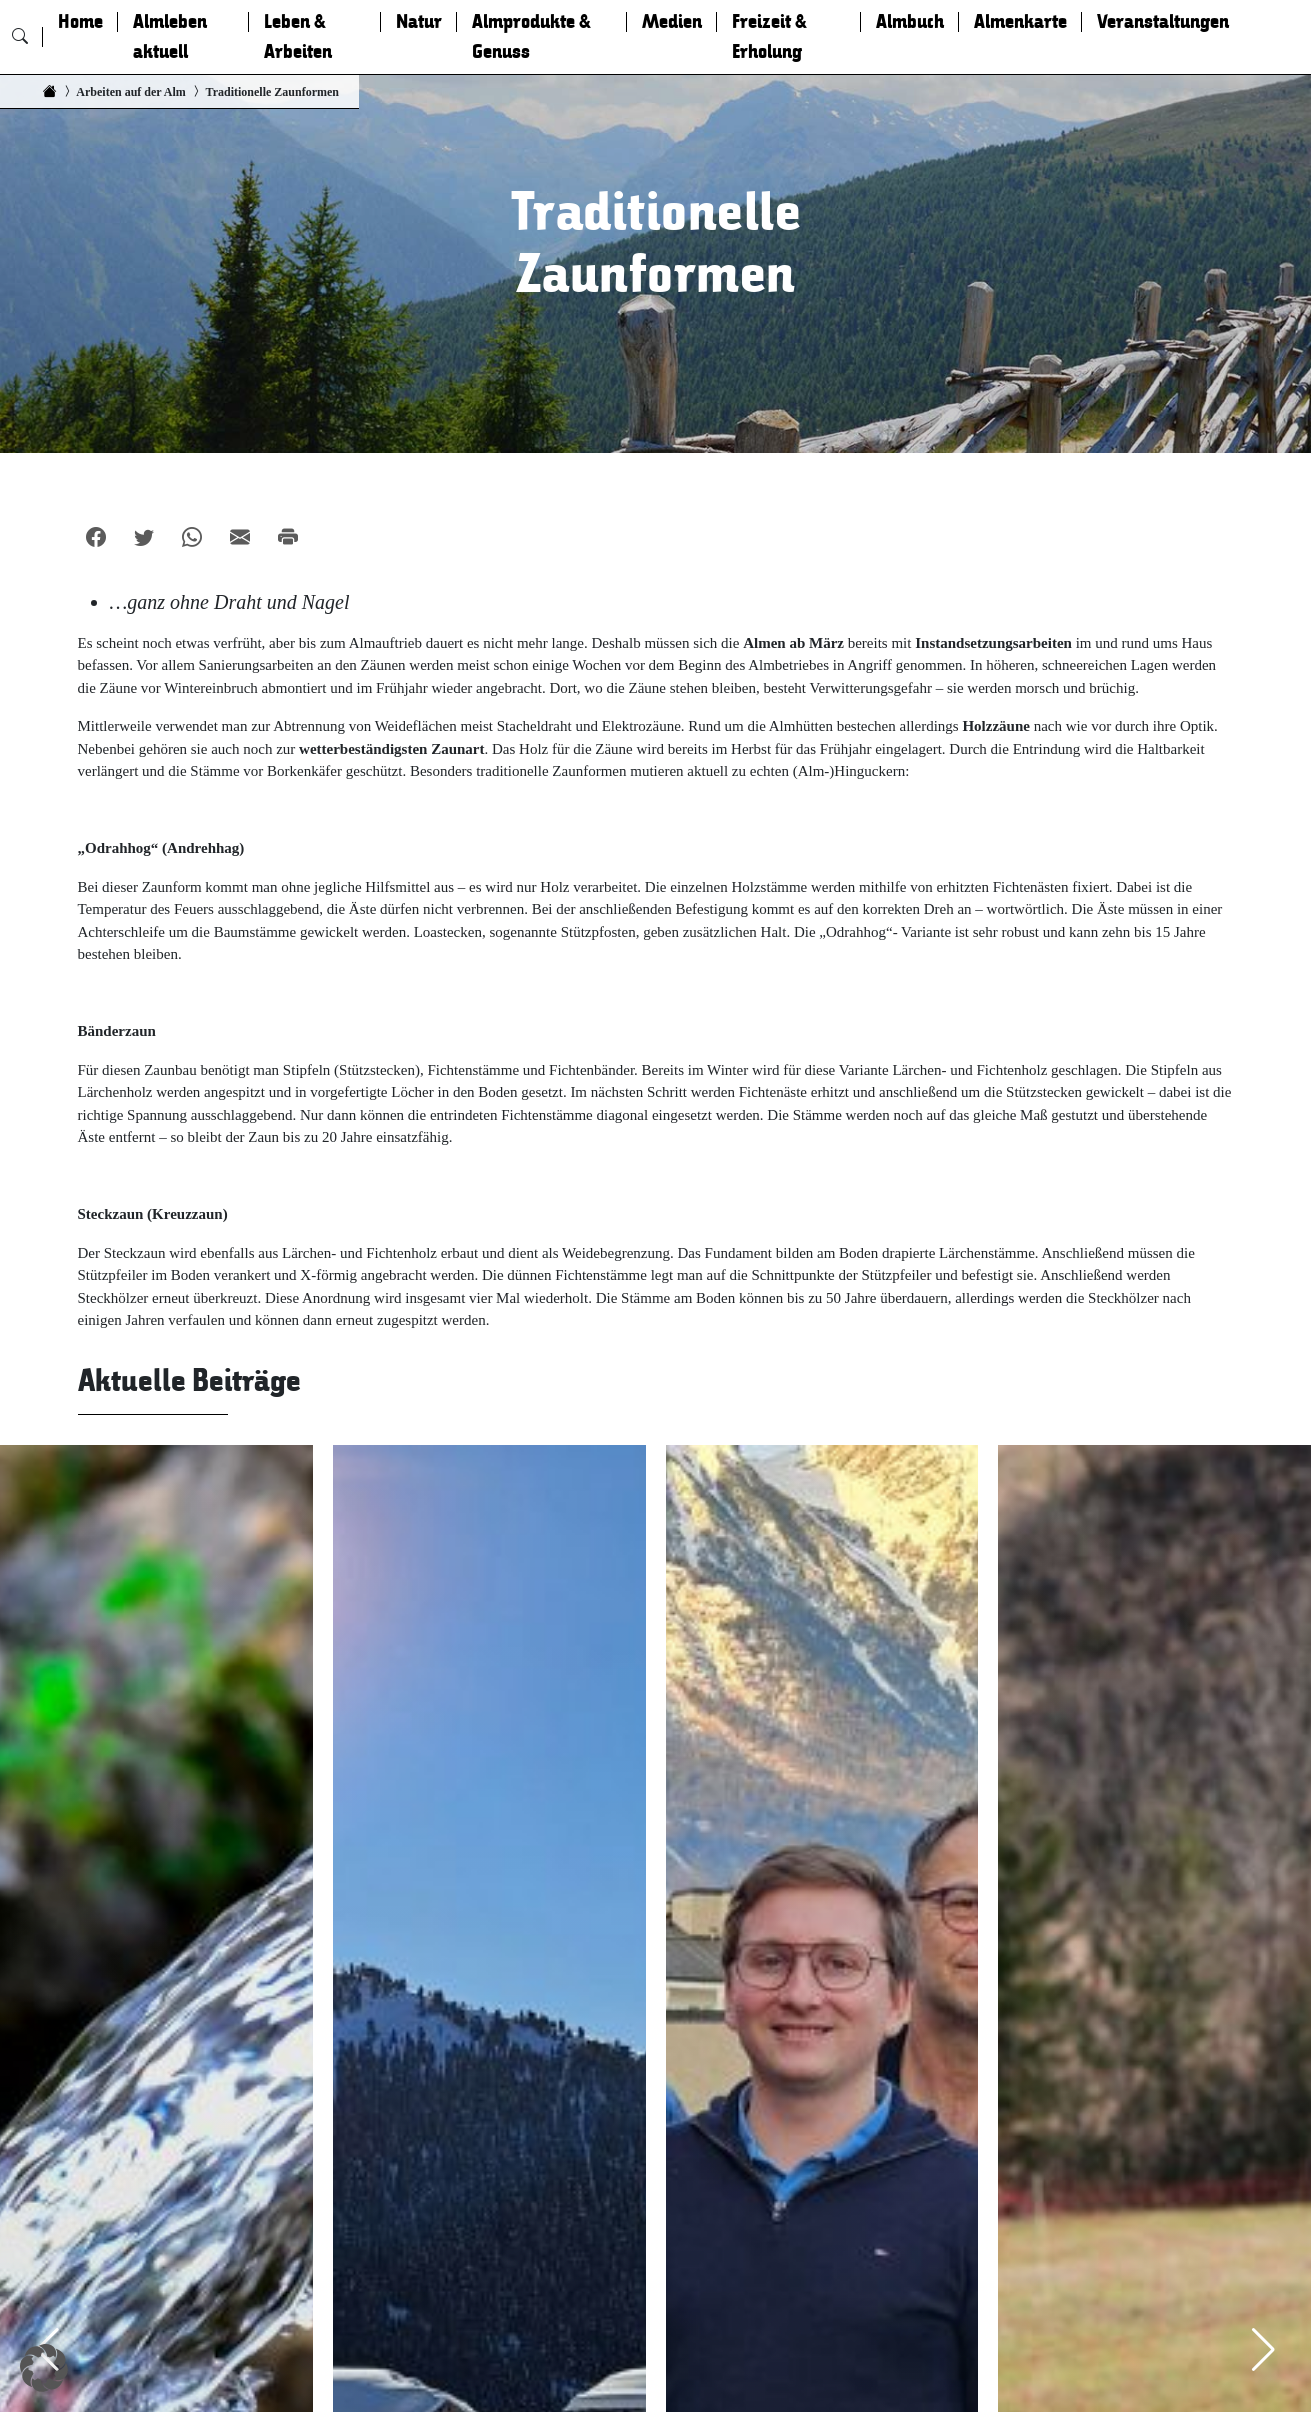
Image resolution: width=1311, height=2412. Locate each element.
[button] (44, 2368)
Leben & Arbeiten (298, 37)
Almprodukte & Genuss (531, 37)
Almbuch (910, 22)
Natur (419, 22)
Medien (672, 22)
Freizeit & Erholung (769, 37)
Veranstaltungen (1163, 22)
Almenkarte (1020, 22)
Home (80, 22)
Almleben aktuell (170, 37)
